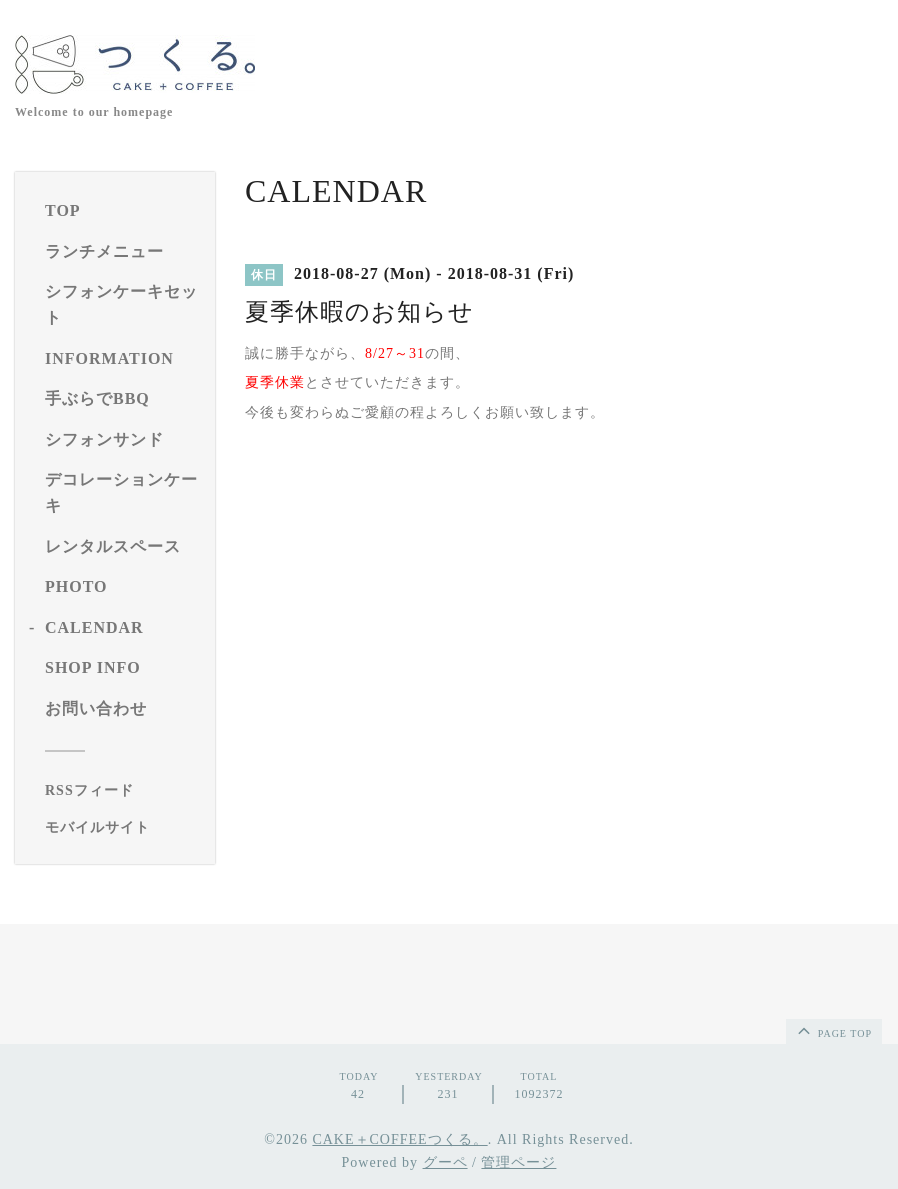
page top (833, 1030)
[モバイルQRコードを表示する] (122, 828)
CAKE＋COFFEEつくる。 (399, 1139)
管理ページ (518, 1162)
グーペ (445, 1162)
